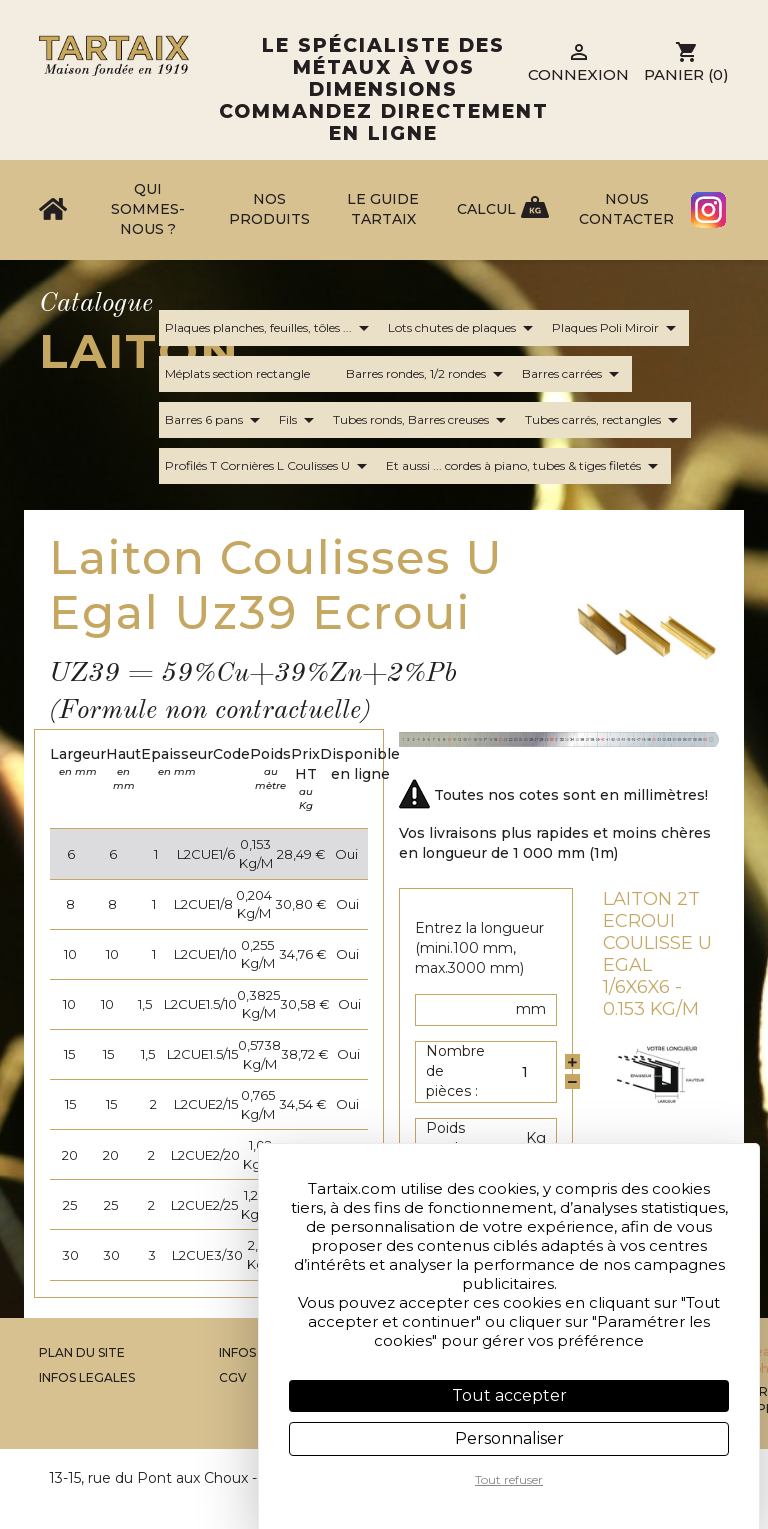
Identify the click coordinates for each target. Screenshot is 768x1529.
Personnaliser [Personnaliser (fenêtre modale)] (509, 1438)
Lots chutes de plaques (464, 328)
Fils (300, 420)
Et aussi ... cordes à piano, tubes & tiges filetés (525, 466)
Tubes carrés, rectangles (605, 420)
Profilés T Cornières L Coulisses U (269, 466)
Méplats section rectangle (249, 374)
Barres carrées (574, 374)
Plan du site (82, 1352)
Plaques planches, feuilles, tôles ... (270, 328)
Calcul (486, 209)
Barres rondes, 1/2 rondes (428, 374)
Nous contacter (626, 209)
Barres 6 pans (216, 420)
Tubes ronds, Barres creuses (423, 420)
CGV (233, 1377)
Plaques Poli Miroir (617, 328)
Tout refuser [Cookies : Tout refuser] (509, 1479)
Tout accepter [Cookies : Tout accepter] (509, 1395)
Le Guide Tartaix (383, 209)
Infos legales (87, 1377)
